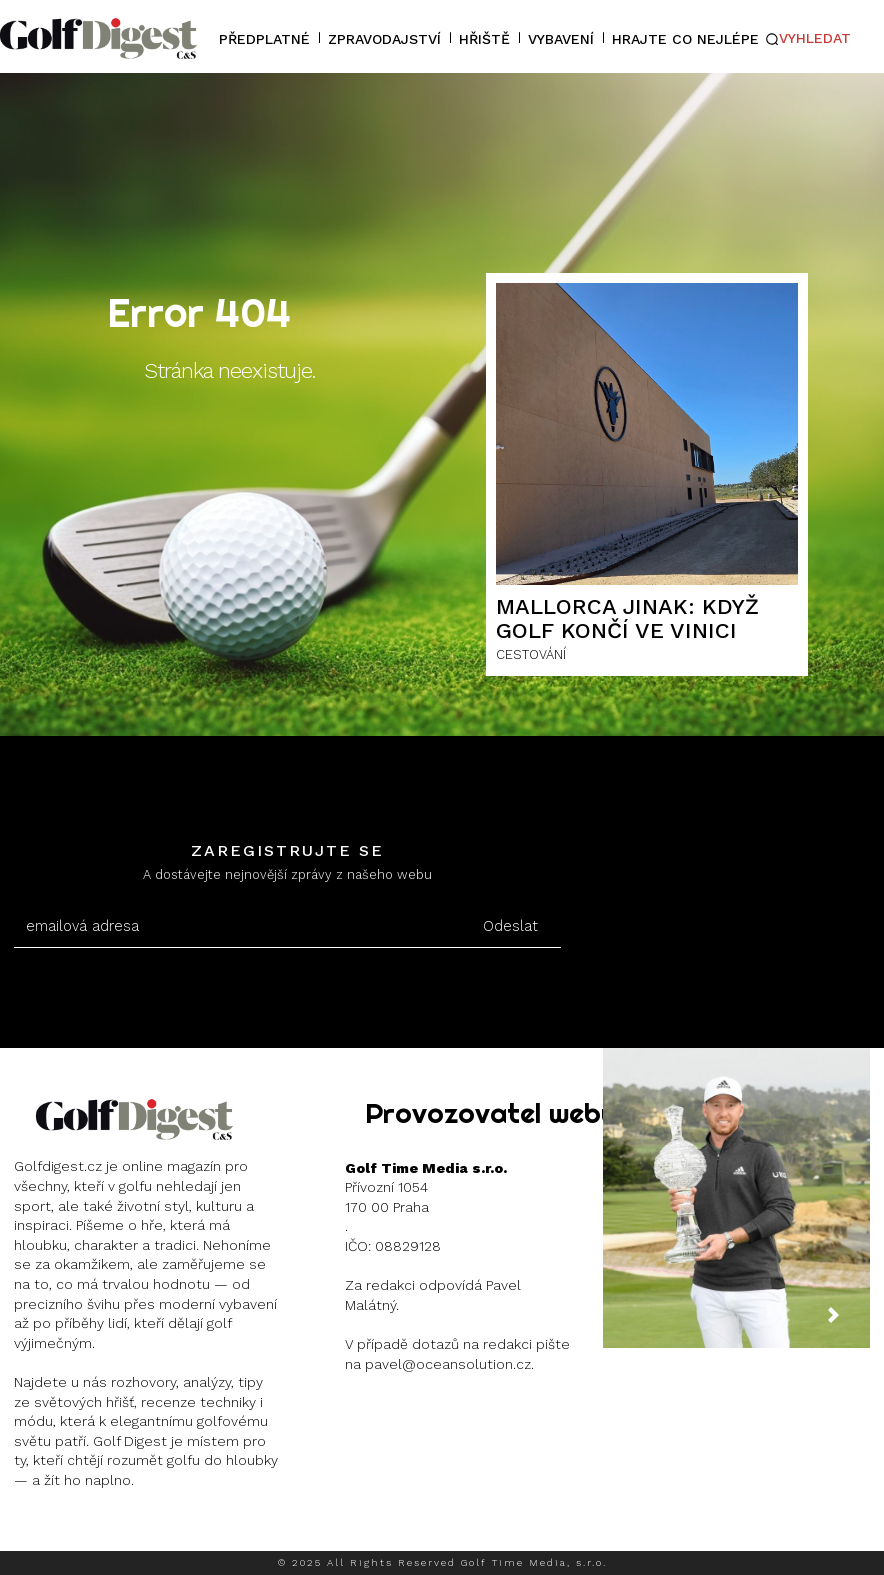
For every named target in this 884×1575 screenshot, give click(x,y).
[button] (807, 39)
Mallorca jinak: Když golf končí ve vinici (627, 618)
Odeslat (510, 926)
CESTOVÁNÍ (531, 654)
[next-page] (849, 1323)
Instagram (86, 1530)
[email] (237, 927)
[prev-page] (800, 1323)
